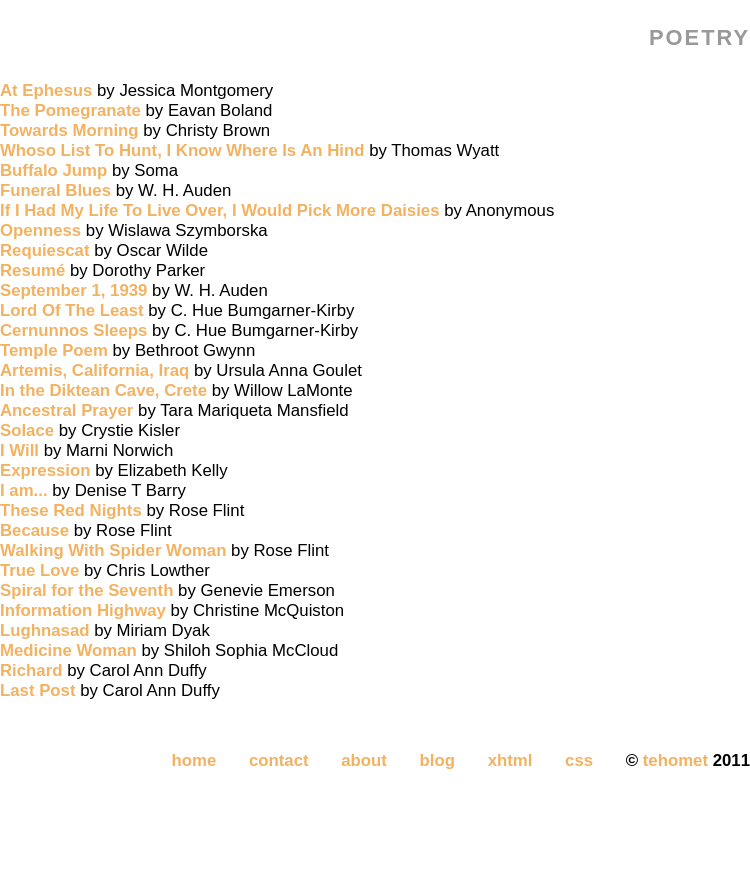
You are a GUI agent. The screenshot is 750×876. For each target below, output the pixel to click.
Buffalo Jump (53, 170)
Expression (45, 470)
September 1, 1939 (73, 290)
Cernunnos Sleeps (73, 330)
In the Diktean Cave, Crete (103, 390)
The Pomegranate (70, 110)
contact (279, 760)
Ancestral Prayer (66, 410)
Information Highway (83, 610)
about (364, 760)
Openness (40, 230)
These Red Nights (71, 510)
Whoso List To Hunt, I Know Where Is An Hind (182, 150)
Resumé (32, 270)
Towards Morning (69, 130)
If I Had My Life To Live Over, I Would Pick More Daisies (220, 210)
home (194, 760)
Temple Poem (54, 350)
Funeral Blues (55, 190)
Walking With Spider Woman (113, 550)
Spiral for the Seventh (86, 590)
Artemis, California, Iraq (94, 370)
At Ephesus (46, 90)
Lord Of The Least (72, 310)
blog (437, 760)
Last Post (38, 690)
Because (34, 530)
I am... (24, 490)
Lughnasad (45, 630)
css (579, 760)
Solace (27, 430)
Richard (31, 670)
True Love (39, 570)
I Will (19, 450)
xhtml (510, 760)
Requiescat (45, 250)
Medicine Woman (68, 650)
